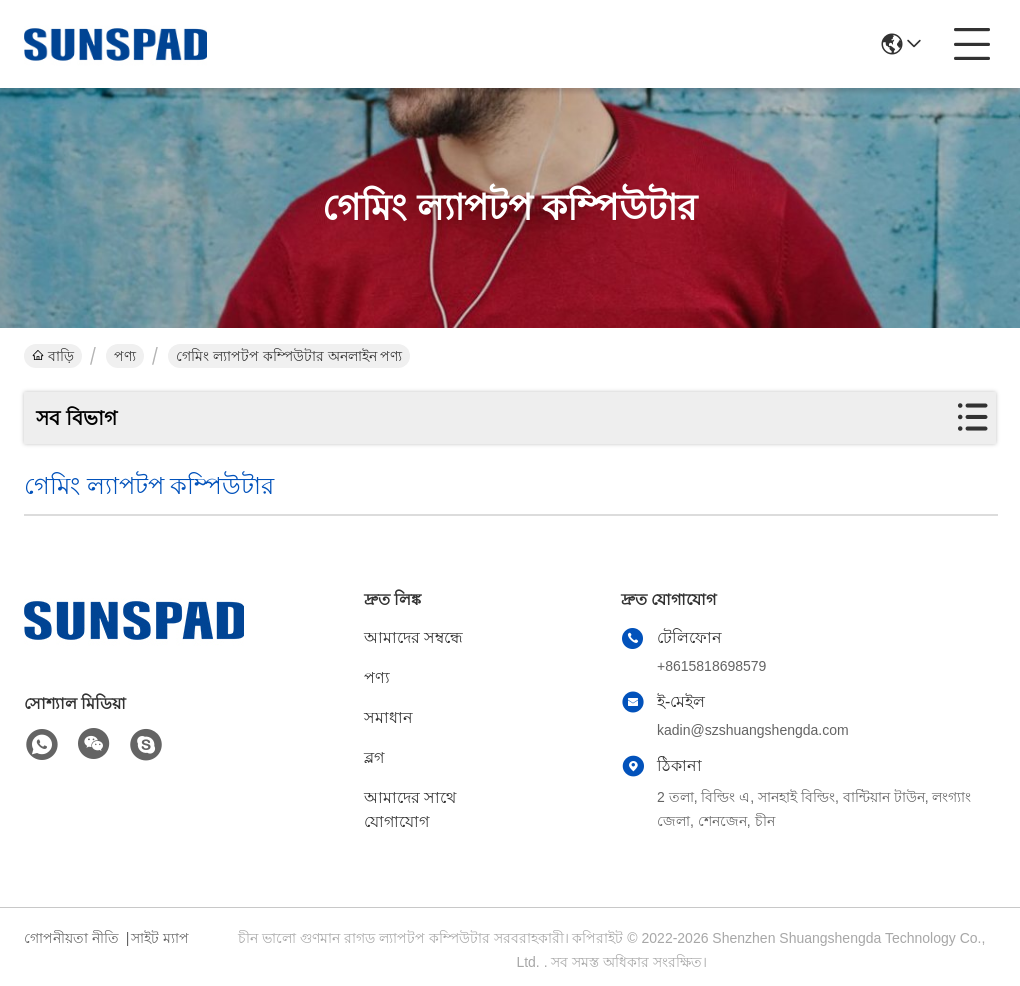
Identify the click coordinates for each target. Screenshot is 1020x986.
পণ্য (125, 356)
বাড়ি (53, 356)
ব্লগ (374, 757)
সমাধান (388, 717)
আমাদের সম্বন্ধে (413, 637)
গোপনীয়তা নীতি (71, 938)
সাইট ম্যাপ (160, 938)
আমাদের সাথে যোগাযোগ (410, 809)
